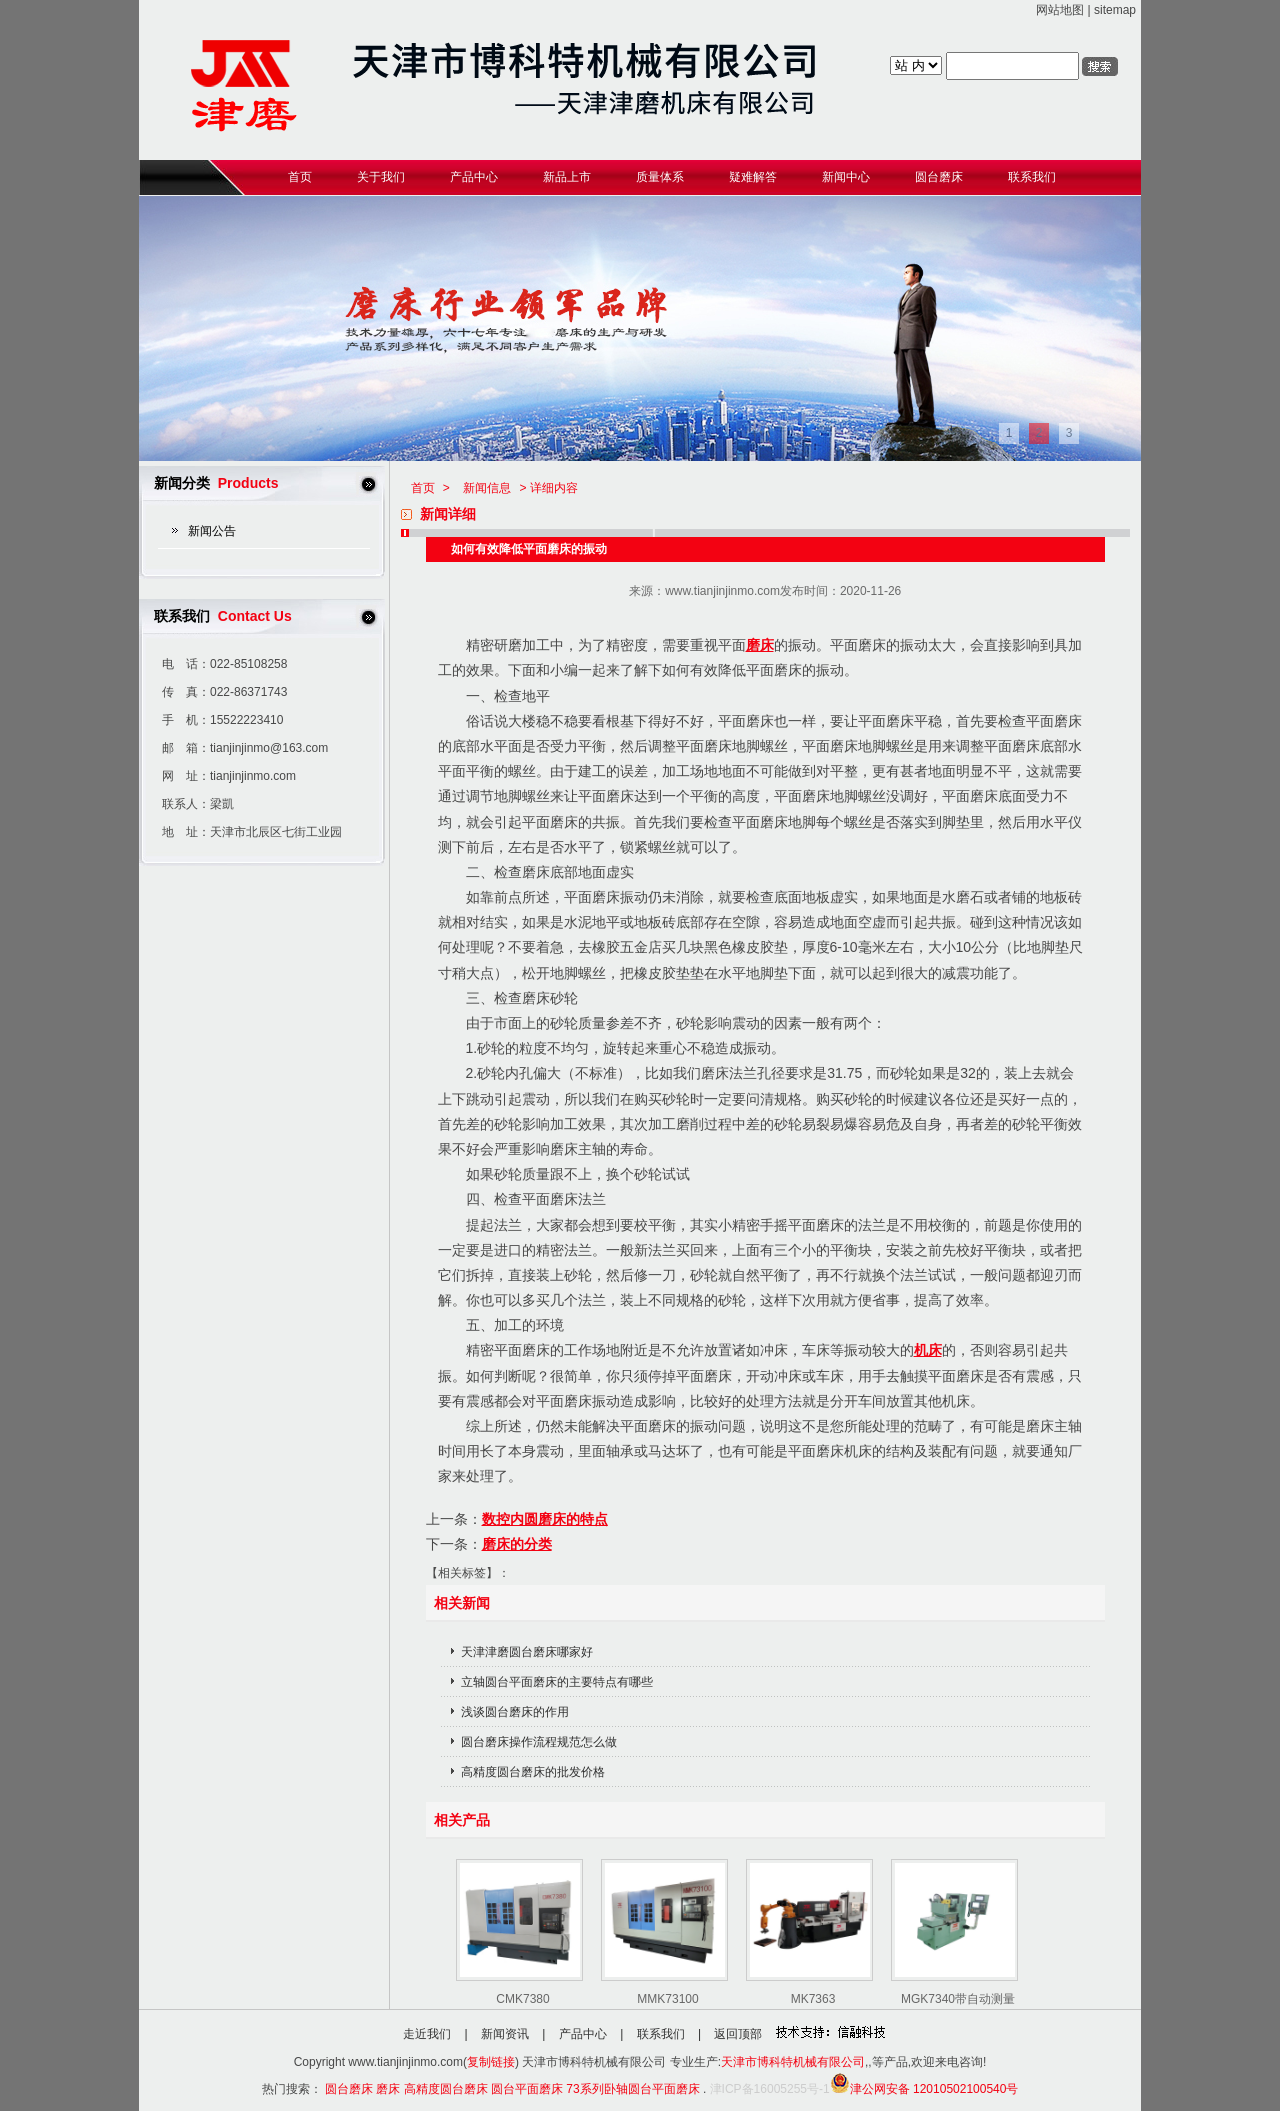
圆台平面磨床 (527, 2089)
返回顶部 (738, 2034)
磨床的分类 (517, 1544)
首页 (423, 488)
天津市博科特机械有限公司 (793, 2062)
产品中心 (583, 2034)
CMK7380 (522, 1999)
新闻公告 (212, 531)
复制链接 (491, 2062)
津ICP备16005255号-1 (770, 2089)
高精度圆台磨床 (446, 2089)
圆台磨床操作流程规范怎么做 (539, 1742)
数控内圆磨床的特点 (545, 1519)
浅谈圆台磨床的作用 (515, 1712)
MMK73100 (667, 1999)
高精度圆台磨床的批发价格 (533, 1772)
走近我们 (427, 2034)
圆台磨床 (349, 2089)
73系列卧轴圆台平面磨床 (632, 2089)
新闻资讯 (505, 2034)
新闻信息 (487, 488)
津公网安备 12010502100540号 (924, 2089)
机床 (928, 1350)
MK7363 (813, 1999)
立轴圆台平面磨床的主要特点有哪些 (557, 1682)
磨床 (760, 645)
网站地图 (1060, 10)
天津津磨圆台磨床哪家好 (527, 1652)
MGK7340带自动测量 (958, 1999)
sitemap (1115, 10)
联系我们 (661, 2034)
